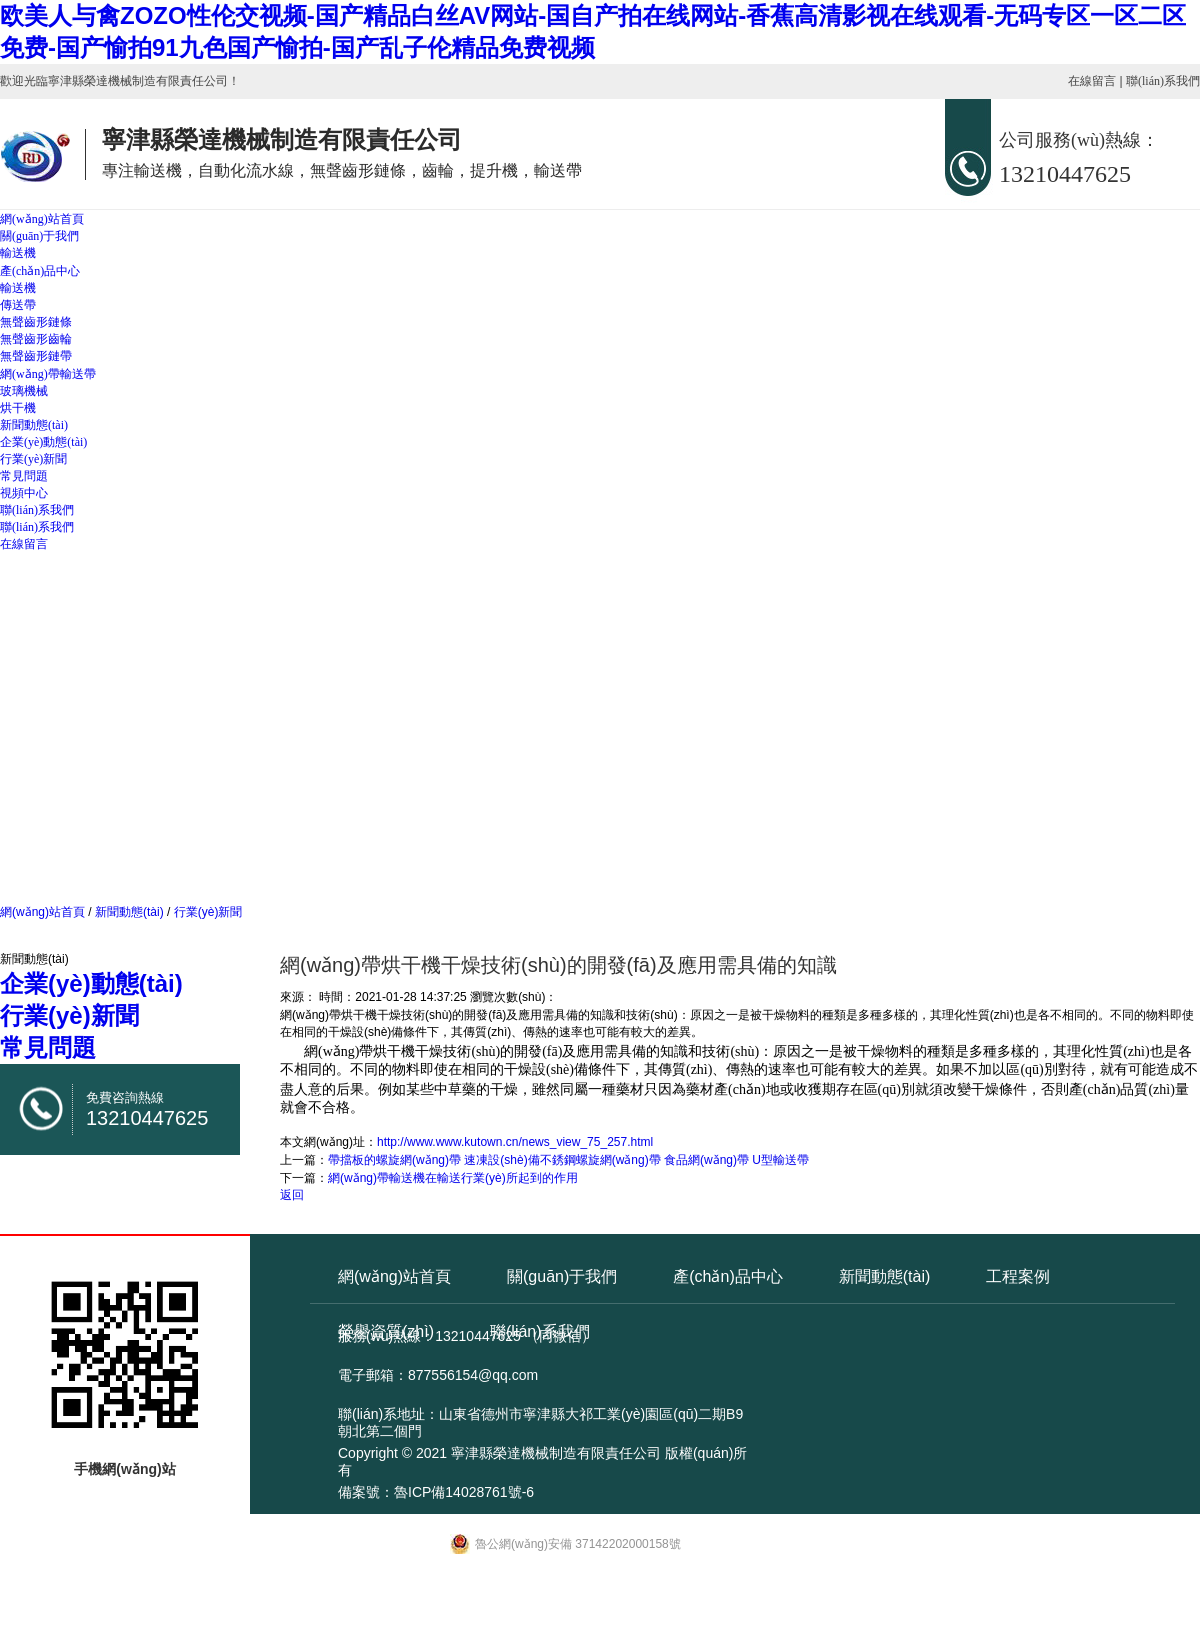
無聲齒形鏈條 (36, 322)
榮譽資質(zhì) (386, 1331)
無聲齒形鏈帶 (36, 356)
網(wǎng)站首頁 (42, 219)
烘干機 (18, 408)
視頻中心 (24, 493)
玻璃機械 (24, 391)
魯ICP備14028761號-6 (464, 1492)
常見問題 (24, 476)
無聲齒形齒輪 (36, 339)
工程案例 (1018, 1276)
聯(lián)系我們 (1163, 81)
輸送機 (18, 253)
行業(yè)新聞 (33, 459)
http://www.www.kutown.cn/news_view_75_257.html (515, 1142)
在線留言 (1092, 81)
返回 (292, 1195)
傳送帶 (18, 305)
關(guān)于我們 (39, 236)
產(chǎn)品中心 (40, 271)
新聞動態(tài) (34, 425)
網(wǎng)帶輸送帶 (48, 374)
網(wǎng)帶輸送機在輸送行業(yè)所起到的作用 (453, 1178)
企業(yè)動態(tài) (43, 442)
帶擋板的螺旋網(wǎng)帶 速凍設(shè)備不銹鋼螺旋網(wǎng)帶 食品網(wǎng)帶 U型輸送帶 (568, 1160)
